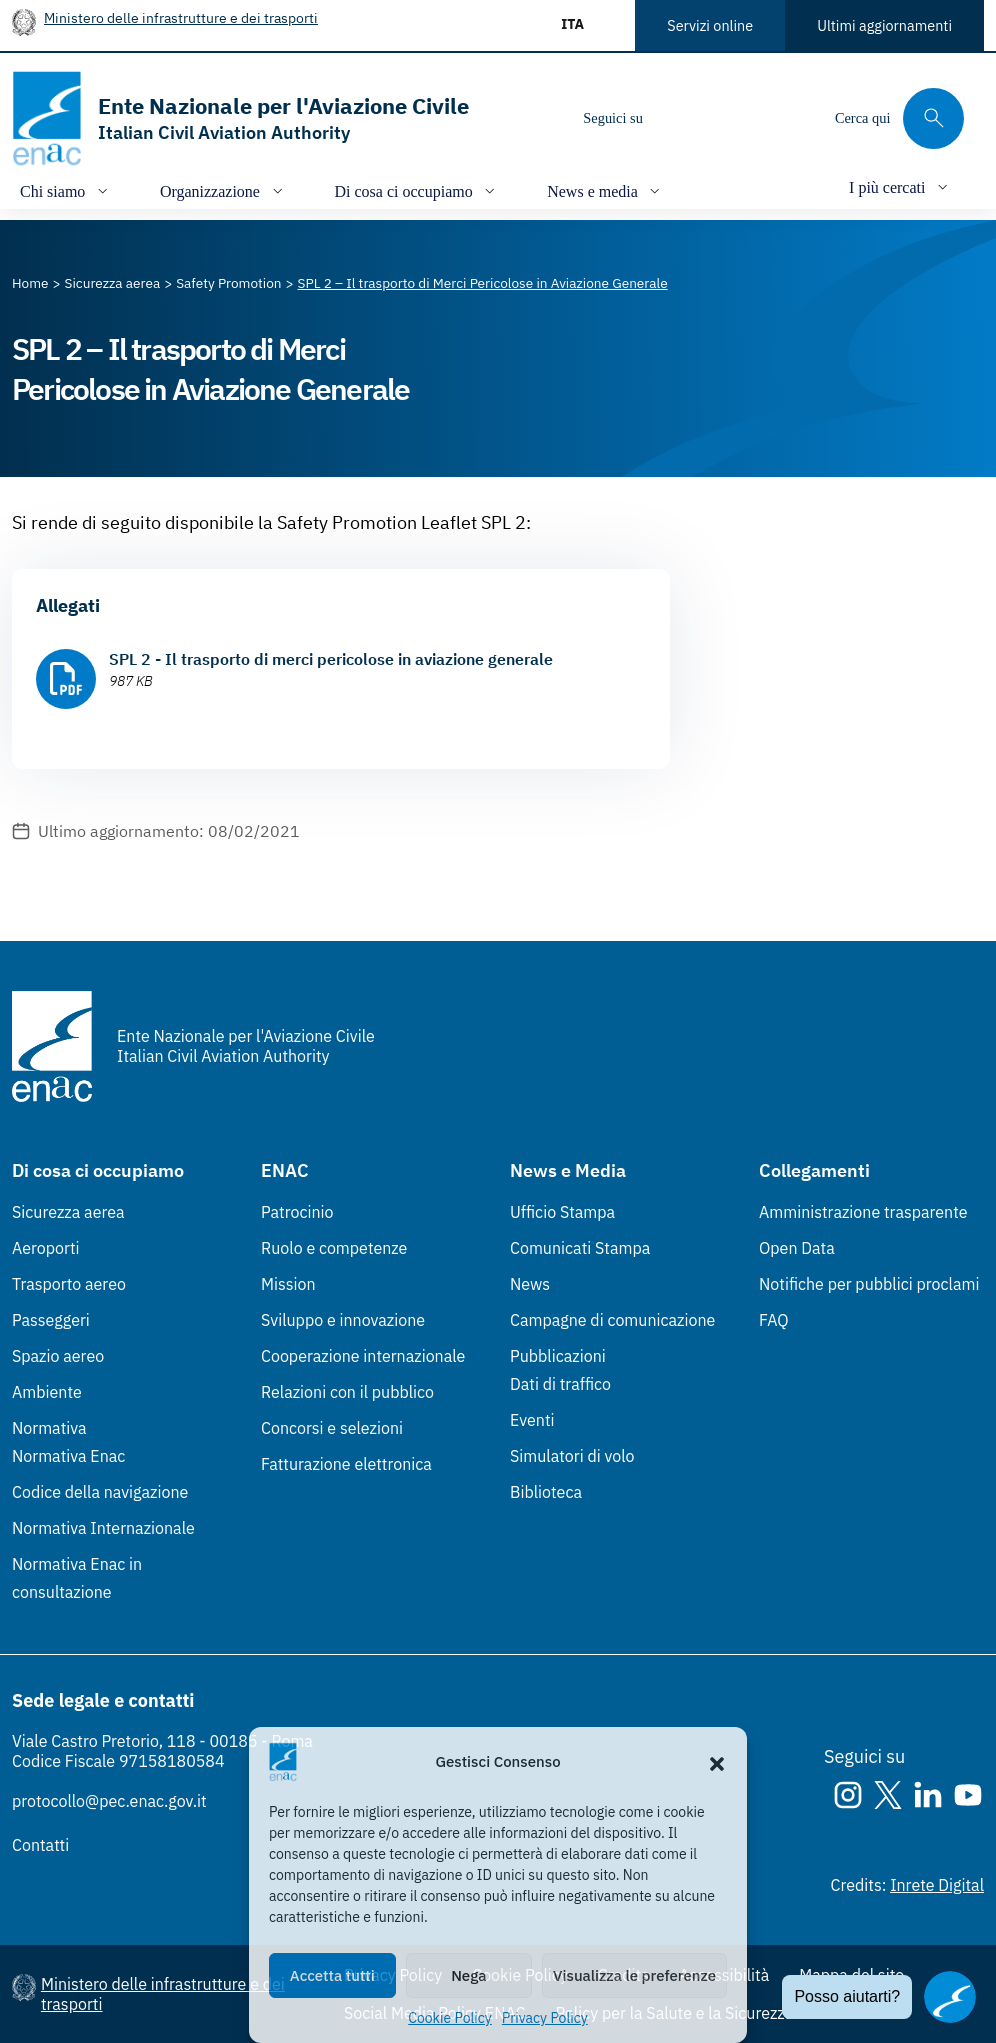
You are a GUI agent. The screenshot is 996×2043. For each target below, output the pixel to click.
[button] (717, 1762)
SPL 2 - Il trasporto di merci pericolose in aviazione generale (331, 659)
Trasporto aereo (69, 1284)
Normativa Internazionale (103, 1528)
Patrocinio (297, 1212)
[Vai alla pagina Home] (30, 283)
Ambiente (47, 1392)
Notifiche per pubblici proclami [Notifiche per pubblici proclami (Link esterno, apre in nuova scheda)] (869, 1284)
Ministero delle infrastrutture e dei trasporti (181, 17)
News (530, 1284)
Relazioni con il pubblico (347, 1392)
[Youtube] (795, 118)
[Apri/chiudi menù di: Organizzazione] (223, 190)
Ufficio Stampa (562, 1212)
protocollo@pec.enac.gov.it (109, 1801)
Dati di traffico (560, 1384)
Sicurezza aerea (68, 1212)
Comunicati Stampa (580, 1248)
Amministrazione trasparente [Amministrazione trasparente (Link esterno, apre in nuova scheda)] (863, 1212)
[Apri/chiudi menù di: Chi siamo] (66, 190)
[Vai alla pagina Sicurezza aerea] (113, 283)
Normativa (49, 1428)
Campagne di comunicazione (612, 1320)
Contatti (40, 1845)
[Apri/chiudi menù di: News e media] (605, 190)
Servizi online (710, 25)
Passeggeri (51, 1320)
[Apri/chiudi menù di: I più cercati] (900, 186)
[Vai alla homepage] (240, 118)
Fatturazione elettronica (346, 1464)
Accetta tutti (332, 1975)
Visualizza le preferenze (634, 1975)
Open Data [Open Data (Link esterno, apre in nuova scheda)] (797, 1248)
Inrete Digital (937, 1885)
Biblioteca (546, 1492)
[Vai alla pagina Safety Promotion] (228, 283)
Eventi (532, 1420)
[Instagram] (675, 118)
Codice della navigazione (100, 1492)
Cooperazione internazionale (363, 1356)
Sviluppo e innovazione (343, 1320)
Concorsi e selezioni (332, 1428)
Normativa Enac (68, 1456)
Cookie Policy (450, 2018)
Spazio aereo (58, 1356)
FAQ (774, 1320)
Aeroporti (46, 1248)
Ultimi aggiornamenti (884, 25)
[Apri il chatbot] (950, 1997)
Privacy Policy (545, 2018)
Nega (468, 1975)
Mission (288, 1284)
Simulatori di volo (572, 1456)
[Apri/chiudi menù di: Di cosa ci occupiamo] (417, 190)
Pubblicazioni (558, 1356)
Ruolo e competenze (334, 1248)
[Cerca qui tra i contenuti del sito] (899, 118)
